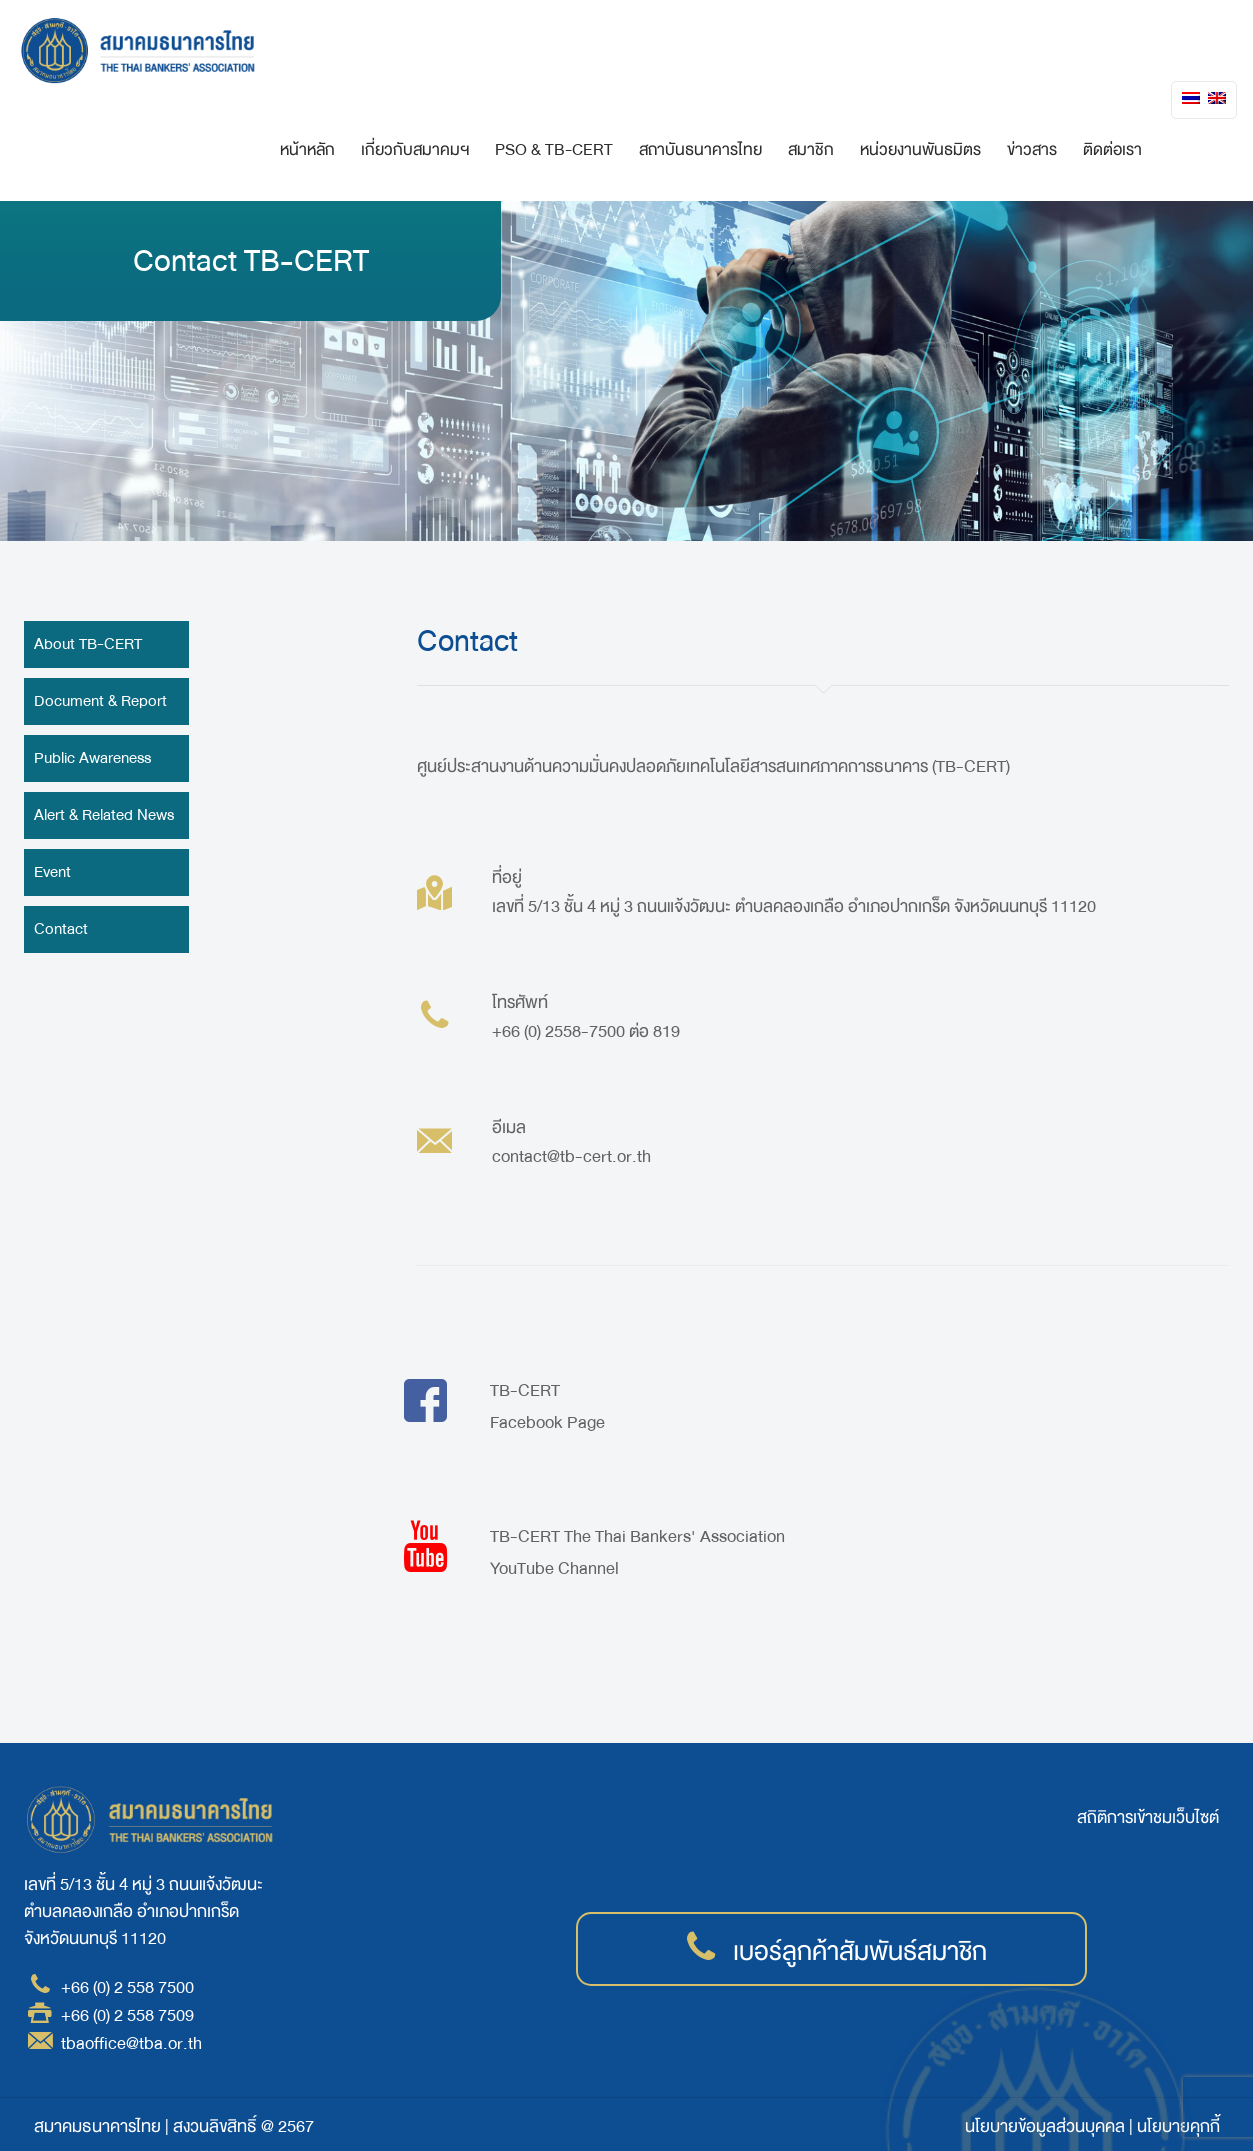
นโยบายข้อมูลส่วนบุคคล (1045, 2126)
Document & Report (100, 701)
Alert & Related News (104, 815)
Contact (61, 929)
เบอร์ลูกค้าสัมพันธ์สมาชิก (860, 1952)
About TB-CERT (88, 644)
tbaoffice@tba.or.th (131, 2043)
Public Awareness (92, 758)
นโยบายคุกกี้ (1178, 2126)
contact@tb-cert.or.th (571, 1156)
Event (52, 872)
